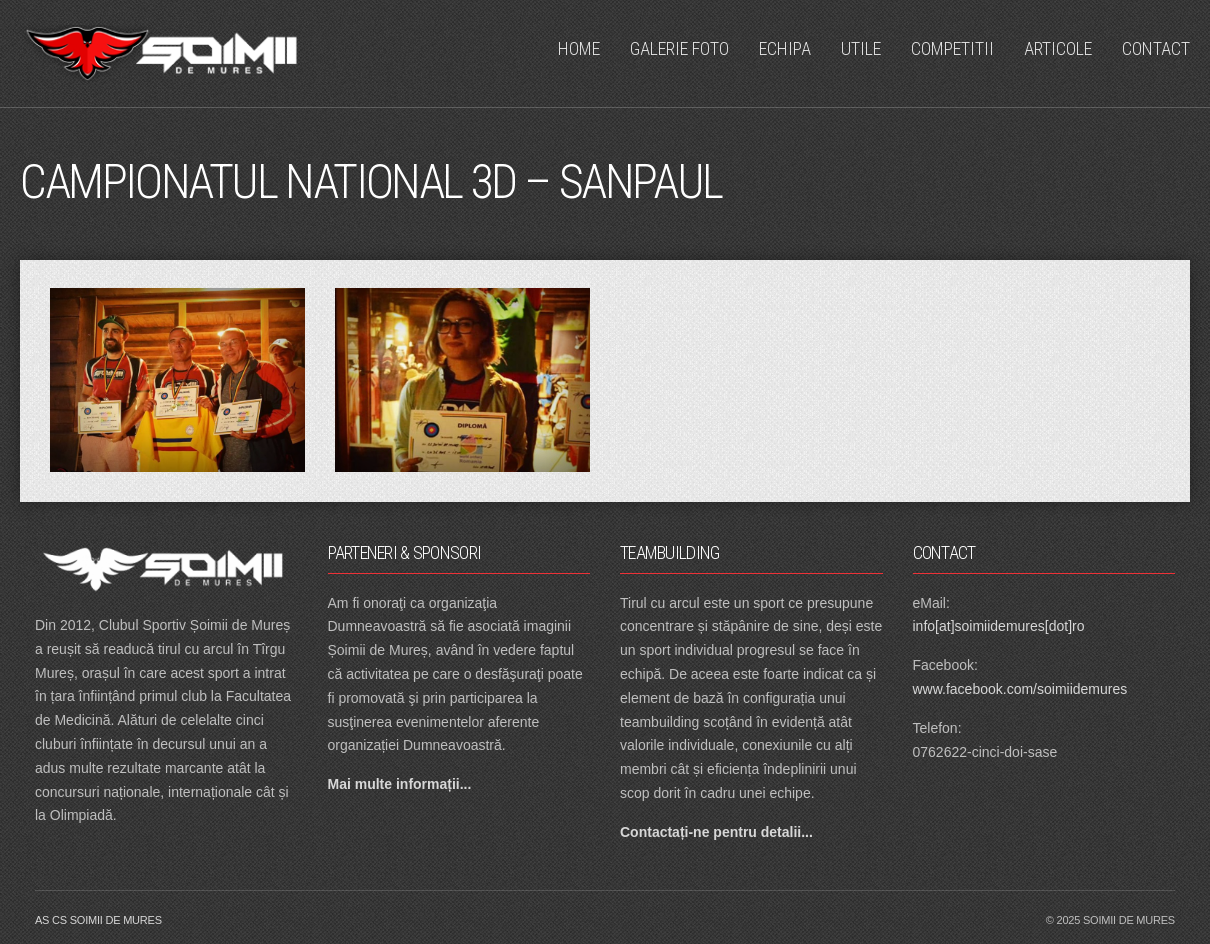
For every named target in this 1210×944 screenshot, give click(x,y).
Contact (1156, 48)
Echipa (785, 48)
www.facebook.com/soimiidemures (1020, 689)
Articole (1058, 48)
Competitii (952, 48)
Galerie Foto (679, 48)
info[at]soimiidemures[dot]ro (999, 626)
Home (579, 48)
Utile (861, 48)
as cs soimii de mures (98, 920)
